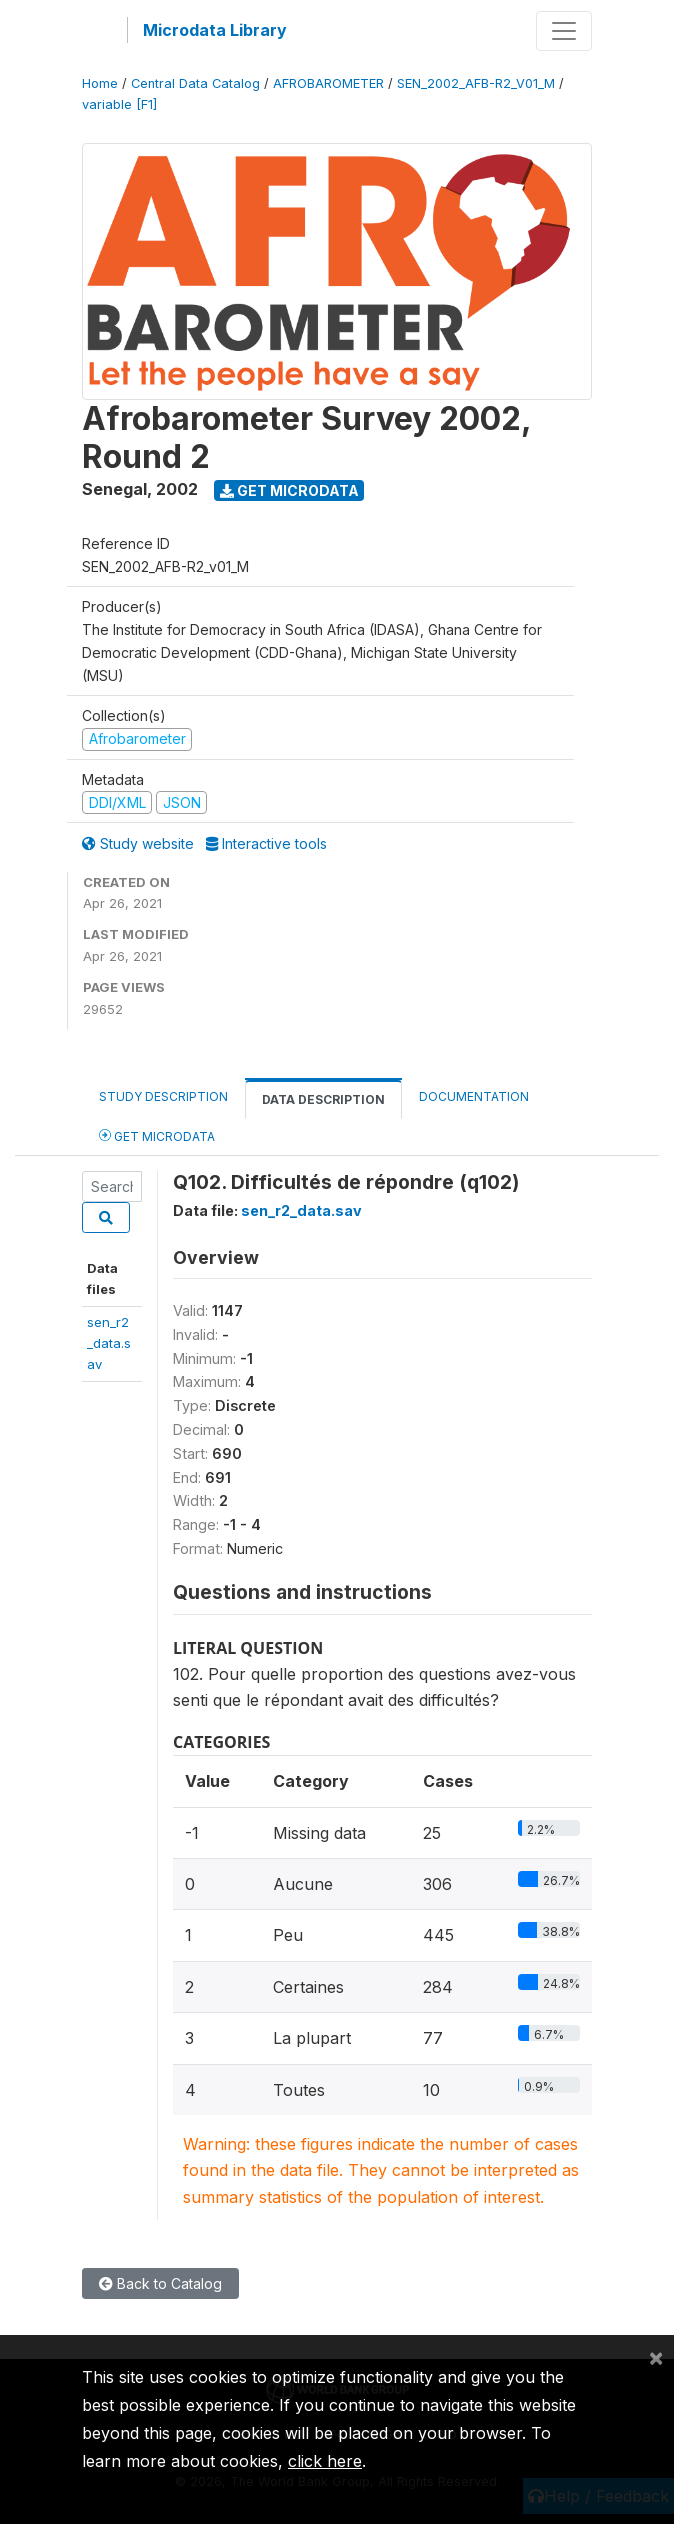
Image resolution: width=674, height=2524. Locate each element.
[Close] (656, 2357)
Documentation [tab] (474, 1096)
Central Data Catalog (195, 83)
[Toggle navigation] (564, 31)
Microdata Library (215, 30)
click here (325, 2461)
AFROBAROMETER (328, 83)
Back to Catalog (160, 2283)
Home (100, 83)
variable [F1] (119, 104)
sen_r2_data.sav (109, 1343)
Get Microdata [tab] (157, 1135)
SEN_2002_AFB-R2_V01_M (476, 83)
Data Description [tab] (323, 1099)
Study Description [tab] (163, 1096)
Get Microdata (289, 490)
